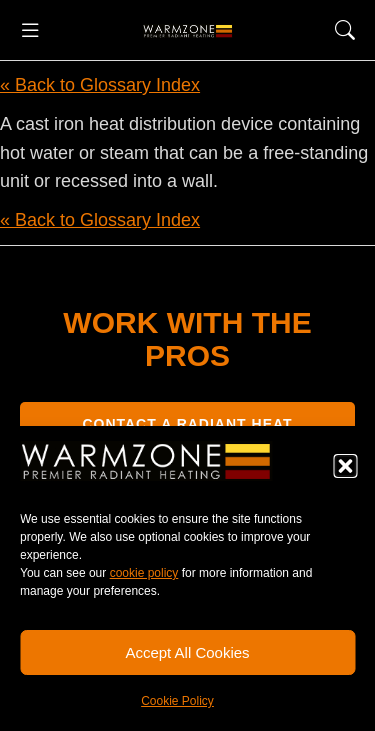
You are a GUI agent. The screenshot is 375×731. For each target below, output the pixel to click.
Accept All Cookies (187, 652)
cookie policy (144, 573)
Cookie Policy (177, 701)
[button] (345, 466)
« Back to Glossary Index (100, 85)
